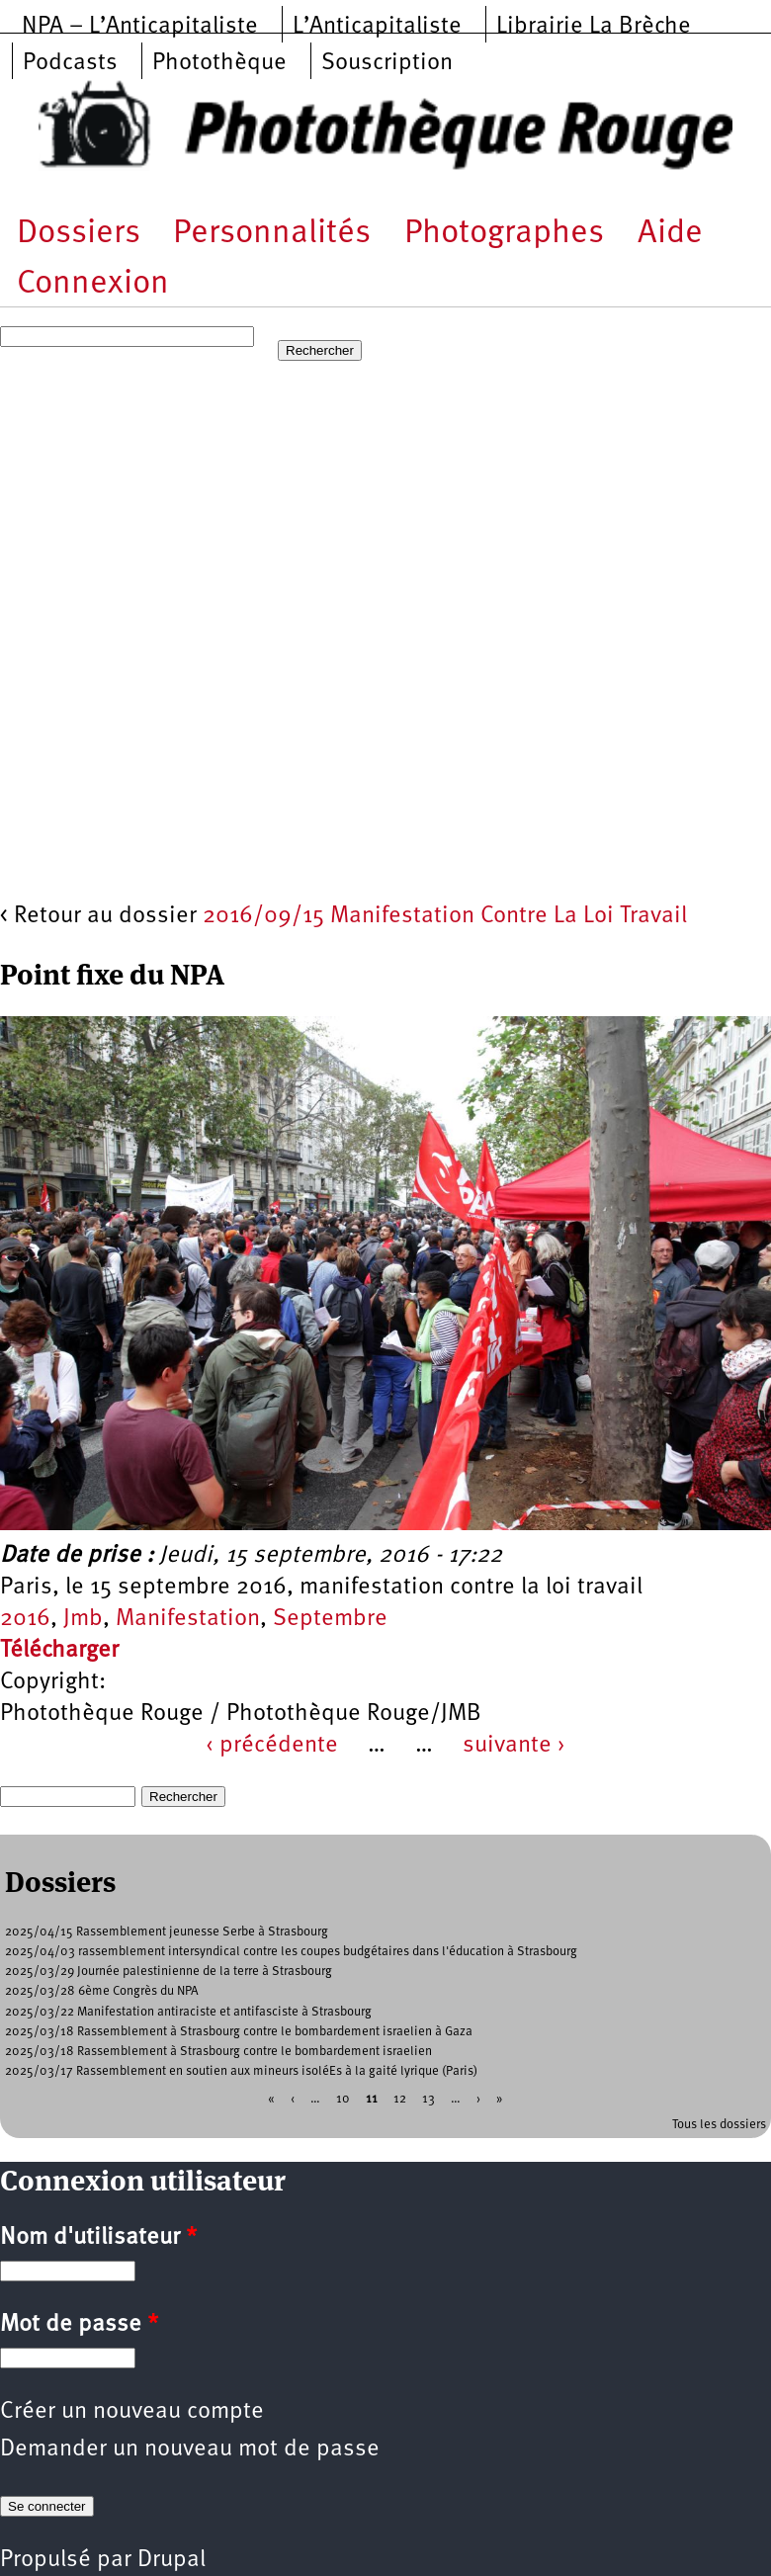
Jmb (83, 1619)
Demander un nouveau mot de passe (190, 2449)
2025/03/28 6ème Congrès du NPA (102, 1991)
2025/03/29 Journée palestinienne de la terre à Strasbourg (168, 1971)
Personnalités (272, 233)
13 (428, 2098)
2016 (25, 1619)
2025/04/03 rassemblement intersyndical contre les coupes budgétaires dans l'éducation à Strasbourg (291, 1951)
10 (343, 2098)
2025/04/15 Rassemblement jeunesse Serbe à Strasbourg (166, 1932)
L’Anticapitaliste (377, 27)
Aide (670, 233)
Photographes (504, 233)
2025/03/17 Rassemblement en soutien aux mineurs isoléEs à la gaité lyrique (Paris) (241, 2071)
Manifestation (188, 1619)
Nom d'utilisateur (98, 2238)
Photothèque (219, 63)
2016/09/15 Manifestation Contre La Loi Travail (445, 916)
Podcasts (70, 63)
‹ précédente (272, 1746)
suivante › (514, 1746)
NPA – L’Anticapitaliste (140, 27)
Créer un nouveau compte (132, 2412)
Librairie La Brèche (593, 27)
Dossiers (78, 233)
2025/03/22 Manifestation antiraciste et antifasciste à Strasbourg (188, 2012)
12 (399, 2098)
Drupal (171, 2560)
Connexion (93, 284)
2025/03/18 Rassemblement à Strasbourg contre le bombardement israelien (218, 2051)
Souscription (387, 63)
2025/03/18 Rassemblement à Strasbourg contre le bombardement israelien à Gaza (238, 2031)
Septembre (330, 1619)
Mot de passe (79, 2325)
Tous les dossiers (719, 2124)
